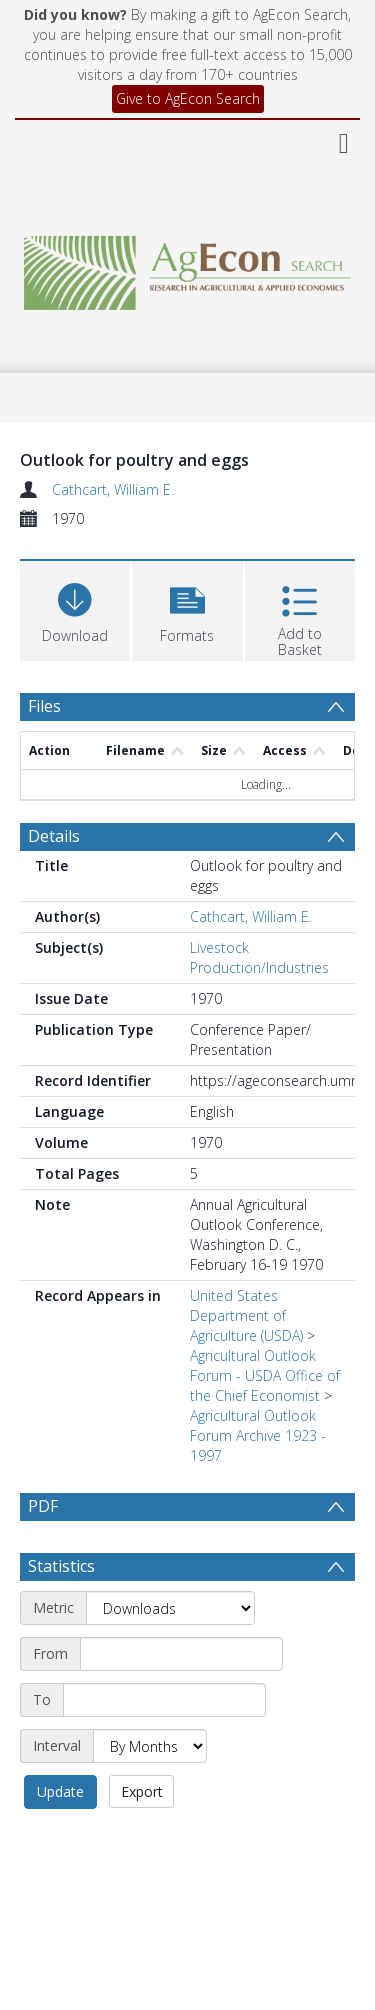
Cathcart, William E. (113, 489)
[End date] (164, 1700)
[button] (187, 608)
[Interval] (150, 1746)
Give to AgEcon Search (188, 98)
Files (44, 706)
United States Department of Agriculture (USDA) (246, 1315)
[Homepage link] (188, 267)
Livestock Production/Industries (259, 957)
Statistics (61, 1566)
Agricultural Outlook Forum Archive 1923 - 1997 (258, 1435)
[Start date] (181, 1654)
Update (60, 1791)
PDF (43, 1506)
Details (54, 836)
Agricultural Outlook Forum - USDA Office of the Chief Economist (265, 1375)
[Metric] (170, 1608)
